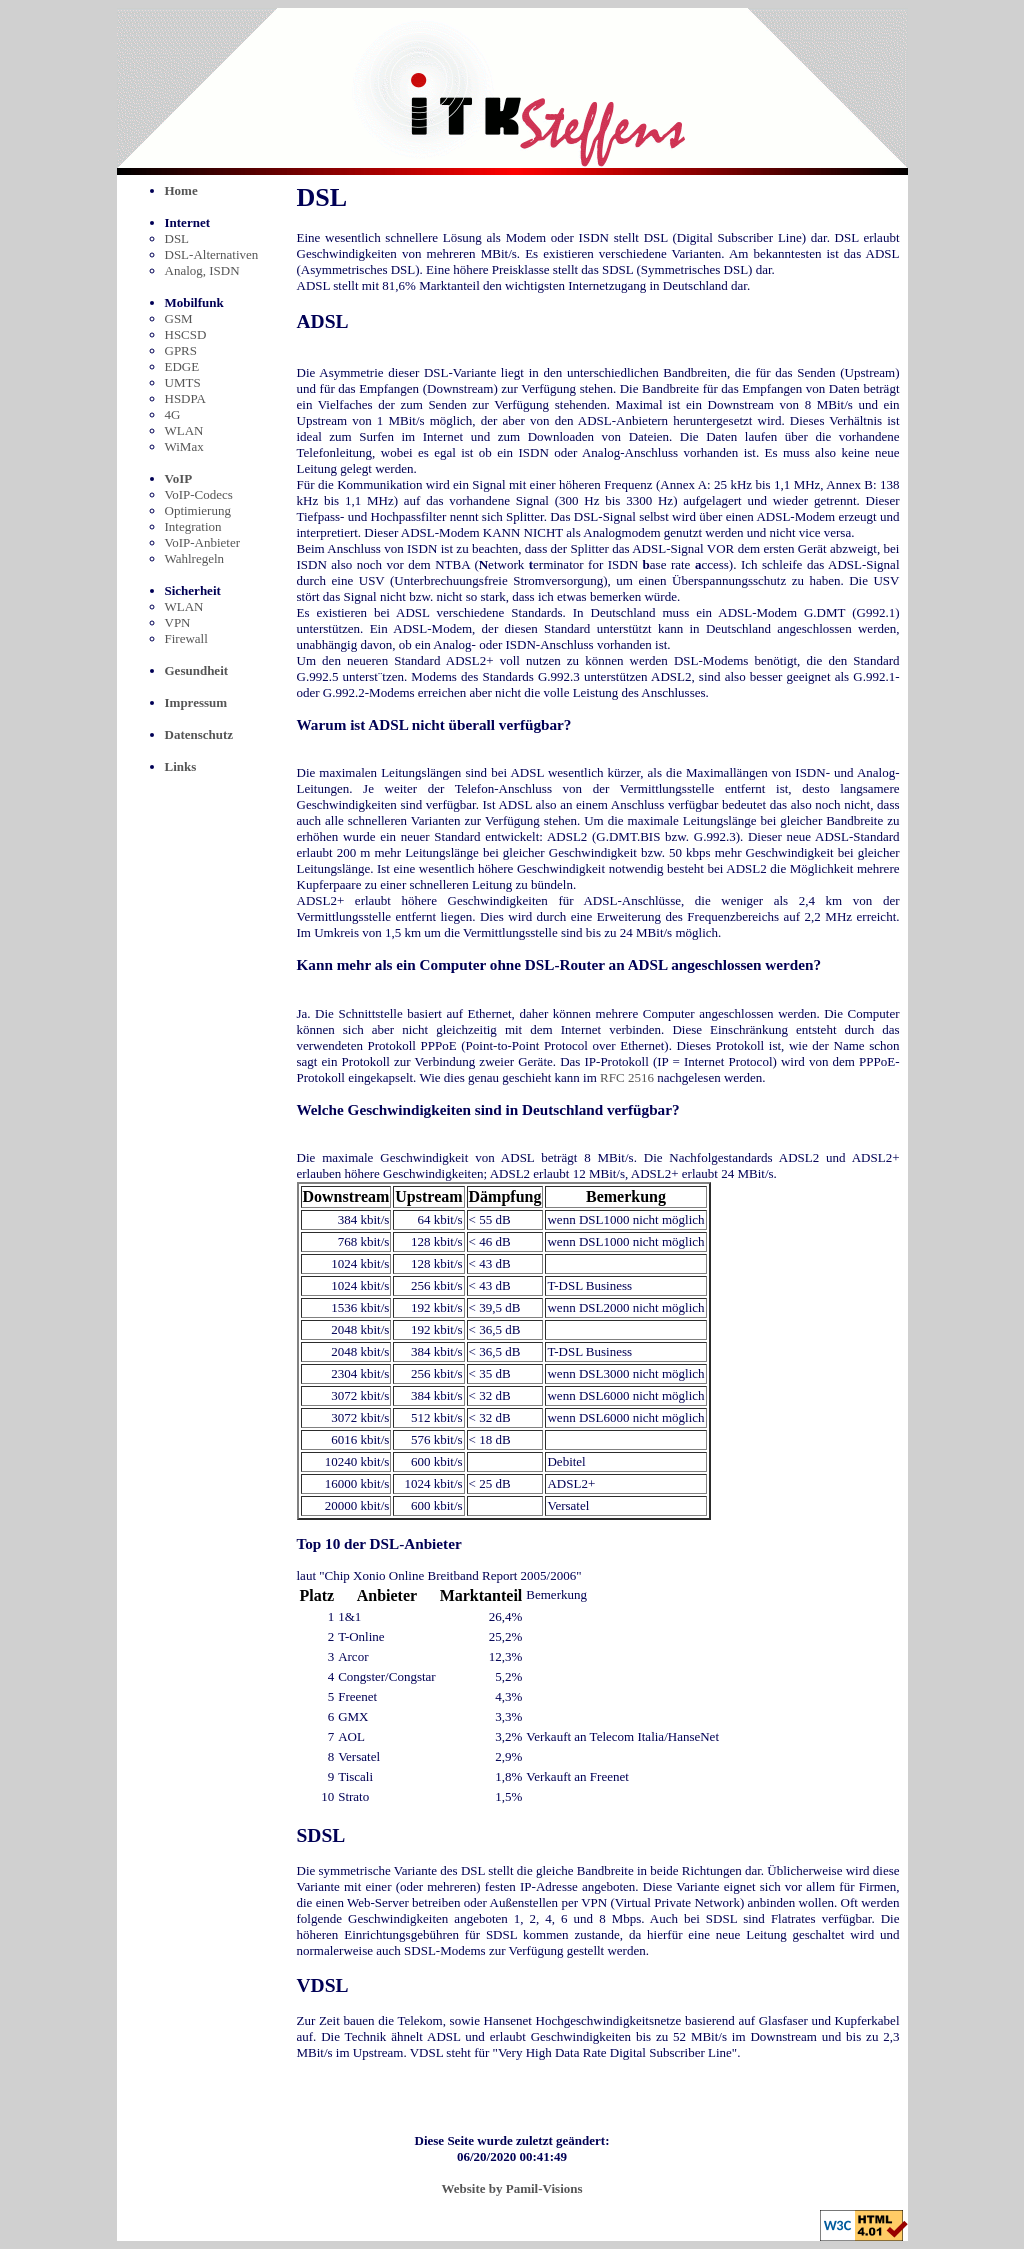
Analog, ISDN (202, 270)
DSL (177, 238)
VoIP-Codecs (199, 494)
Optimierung (198, 510)
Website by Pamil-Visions (511, 2188)
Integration (193, 526)
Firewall (186, 638)
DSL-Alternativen (212, 254)
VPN (178, 622)
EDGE (182, 366)
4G (173, 414)
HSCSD (186, 334)
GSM (179, 318)
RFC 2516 (627, 1077)
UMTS (183, 382)
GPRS (181, 350)
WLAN (184, 430)
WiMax (184, 446)
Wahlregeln (195, 558)
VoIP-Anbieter (203, 542)
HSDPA (185, 398)
